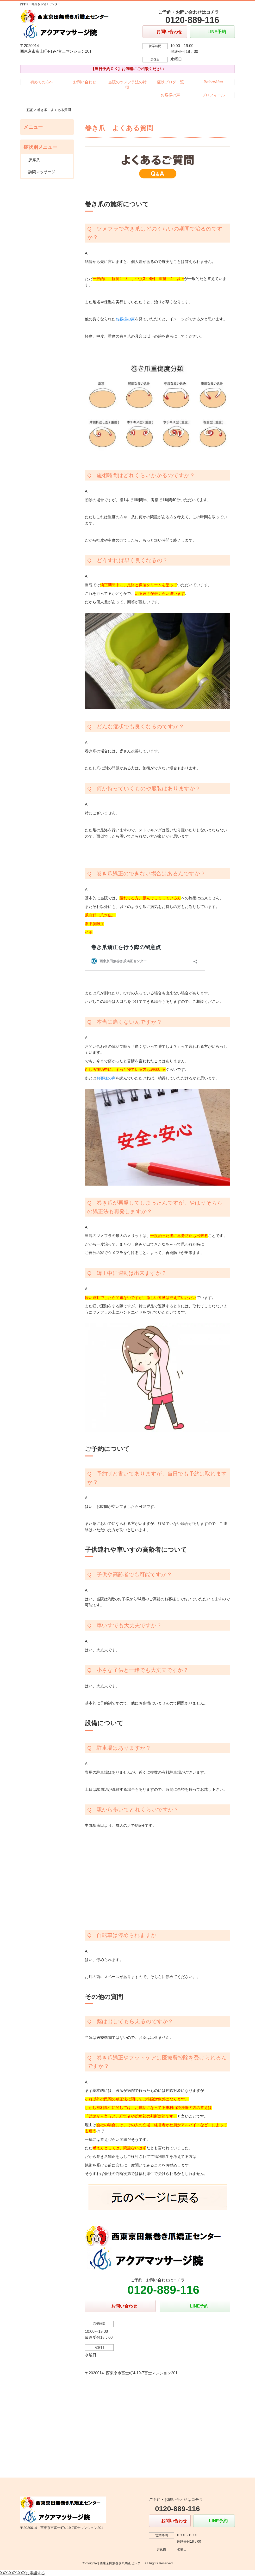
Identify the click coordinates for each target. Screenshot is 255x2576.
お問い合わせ (84, 82)
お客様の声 (170, 95)
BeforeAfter (213, 82)
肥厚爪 (34, 160)
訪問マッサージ (41, 172)
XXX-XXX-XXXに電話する (22, 2573)
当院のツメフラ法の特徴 (127, 84)
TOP (29, 110)
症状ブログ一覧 (170, 82)
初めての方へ (41, 82)
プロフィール (213, 95)
